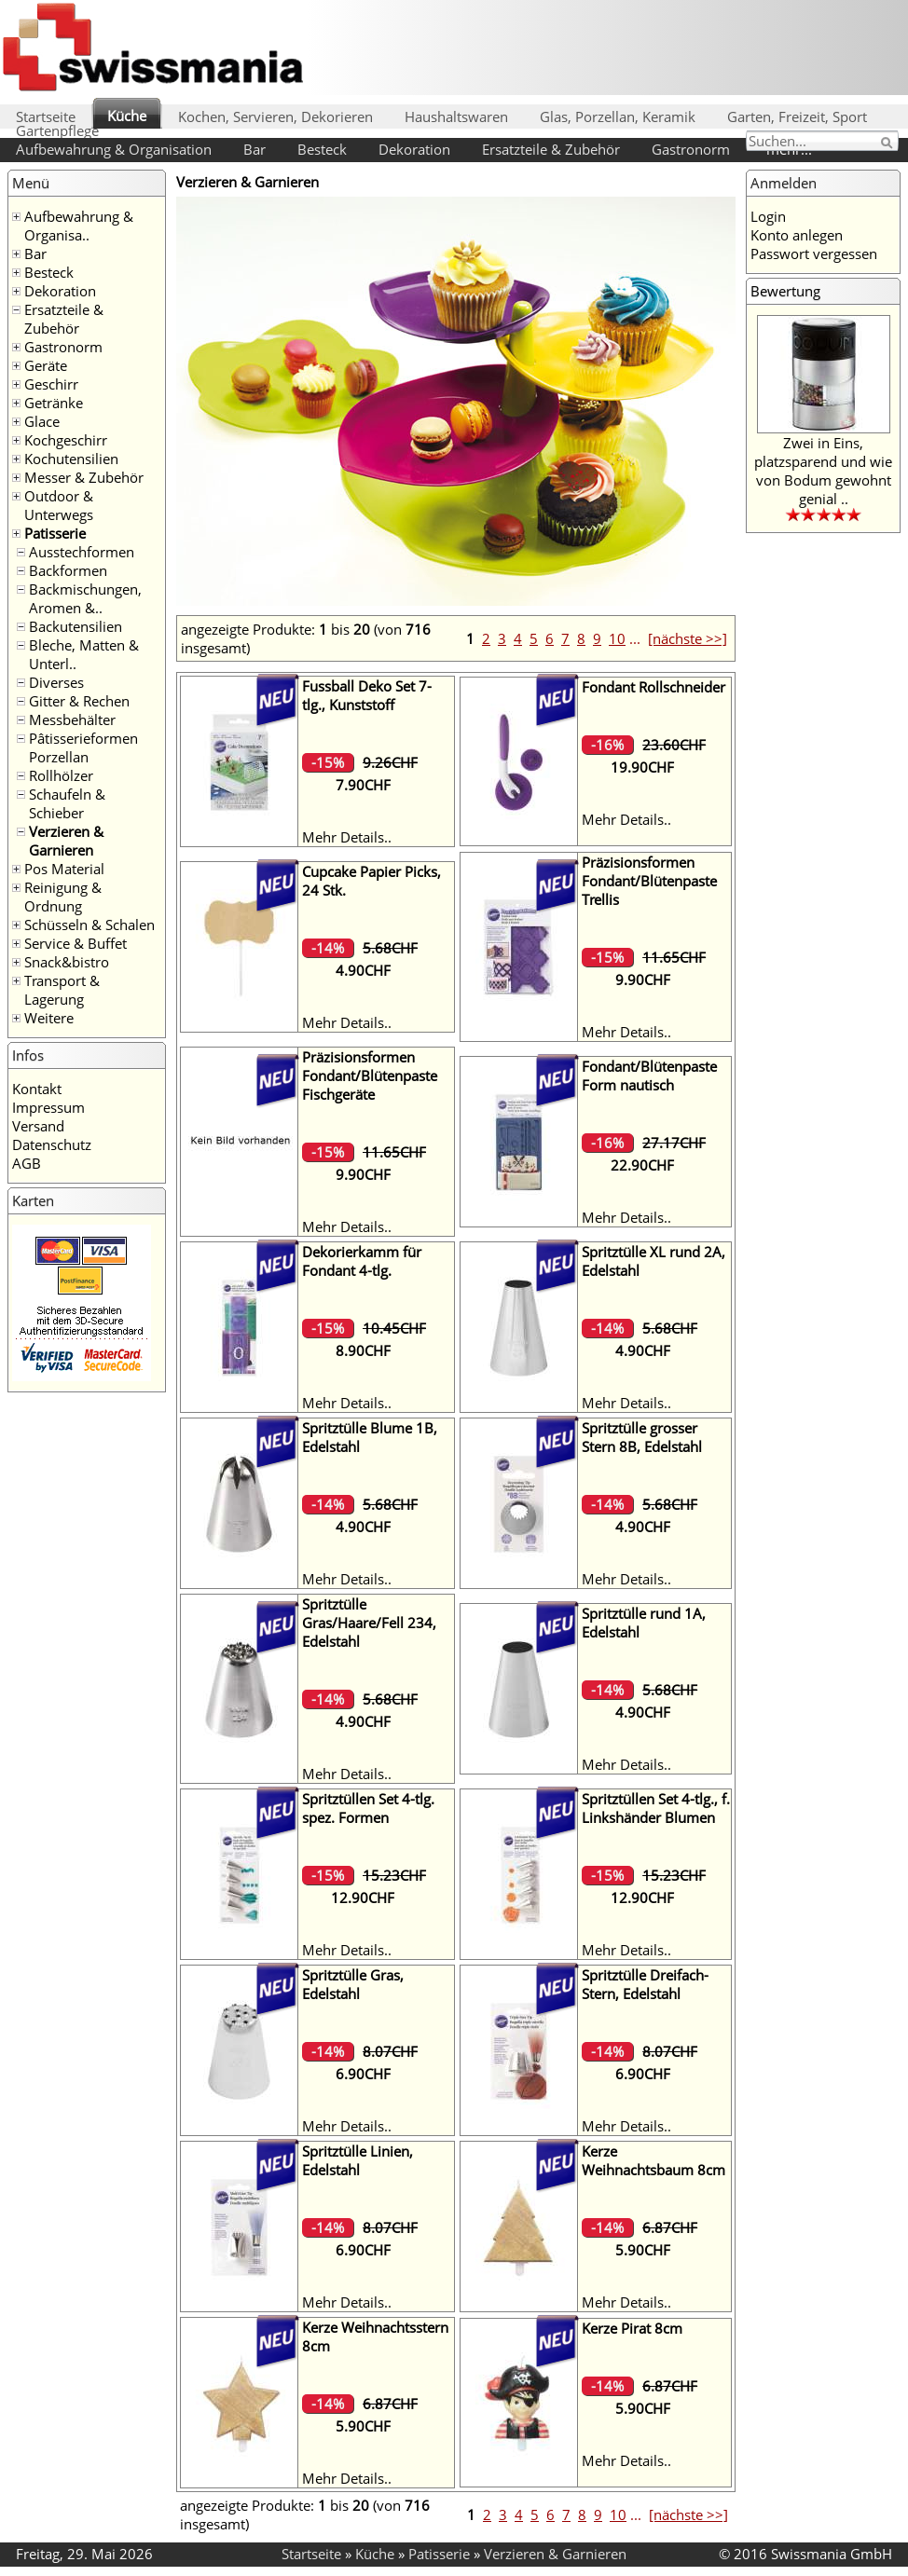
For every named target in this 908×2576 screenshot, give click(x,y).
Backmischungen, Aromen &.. (85, 598)
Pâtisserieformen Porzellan (83, 747)
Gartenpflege (57, 130)
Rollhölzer (61, 775)
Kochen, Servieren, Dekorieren (275, 116)
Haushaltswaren (456, 116)
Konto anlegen (796, 235)
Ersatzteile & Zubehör (551, 149)
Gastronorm (691, 149)
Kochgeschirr (65, 440)
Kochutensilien (71, 458)
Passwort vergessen (813, 253)
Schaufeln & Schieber (67, 803)
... (634, 638)
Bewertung (785, 290)
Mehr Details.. (347, 837)
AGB (26, 1163)
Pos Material (64, 868)
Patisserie (55, 533)
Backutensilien (75, 626)
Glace (42, 421)
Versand (38, 1126)
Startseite (46, 116)
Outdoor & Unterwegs (58, 505)
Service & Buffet (75, 943)
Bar (254, 149)
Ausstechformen (81, 551)
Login (768, 216)
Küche (126, 115)
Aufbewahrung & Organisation (114, 149)
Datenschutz (51, 1144)
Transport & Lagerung (62, 989)
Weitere (49, 1017)
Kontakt (37, 1088)
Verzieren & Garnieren (66, 840)
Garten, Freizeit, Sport (797, 116)
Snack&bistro (66, 961)
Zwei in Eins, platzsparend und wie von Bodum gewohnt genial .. (823, 470)
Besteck (322, 149)
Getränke (53, 402)
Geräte (45, 365)
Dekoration (414, 149)
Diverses (56, 682)
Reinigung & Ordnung (63, 896)
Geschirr (51, 384)
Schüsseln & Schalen (89, 924)
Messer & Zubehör (84, 477)
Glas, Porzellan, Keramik (617, 116)
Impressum (48, 1107)
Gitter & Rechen (79, 701)
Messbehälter (72, 719)
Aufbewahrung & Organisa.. (78, 225)
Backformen (68, 570)
